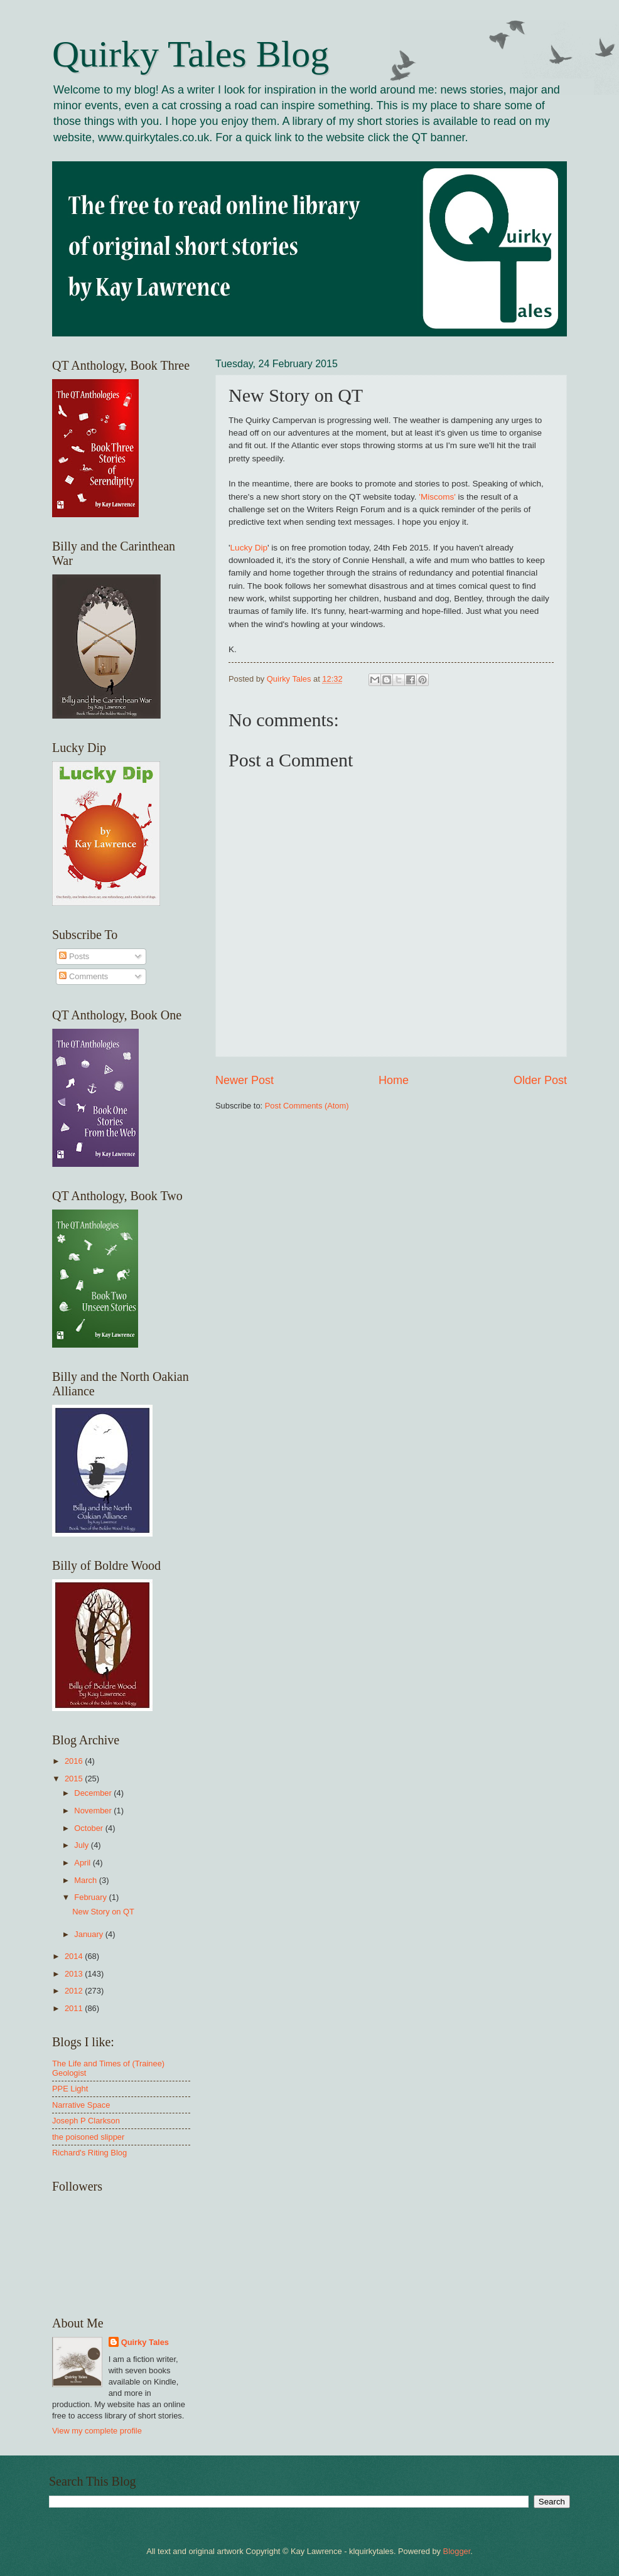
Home (394, 1080)
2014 (75, 1956)
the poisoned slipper (88, 2137)
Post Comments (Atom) (307, 1105)
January (89, 1934)
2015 (75, 1778)
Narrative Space (81, 2105)
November (94, 1810)
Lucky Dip (248, 547)
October (89, 1828)
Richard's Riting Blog (89, 2152)
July (82, 1845)
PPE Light (70, 2088)
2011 (75, 2008)
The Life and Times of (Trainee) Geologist (108, 2068)
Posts (74, 956)
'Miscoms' (437, 497)
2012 (75, 1990)
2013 (75, 1973)
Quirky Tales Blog (190, 54)
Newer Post (244, 1080)
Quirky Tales (145, 2342)
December (94, 1793)
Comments (83, 976)
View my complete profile (97, 2430)
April (83, 1862)
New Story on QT (103, 1911)
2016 (75, 1761)
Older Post (540, 1080)
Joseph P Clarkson (86, 2120)
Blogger (457, 2551)
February (91, 1897)
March (86, 1880)
